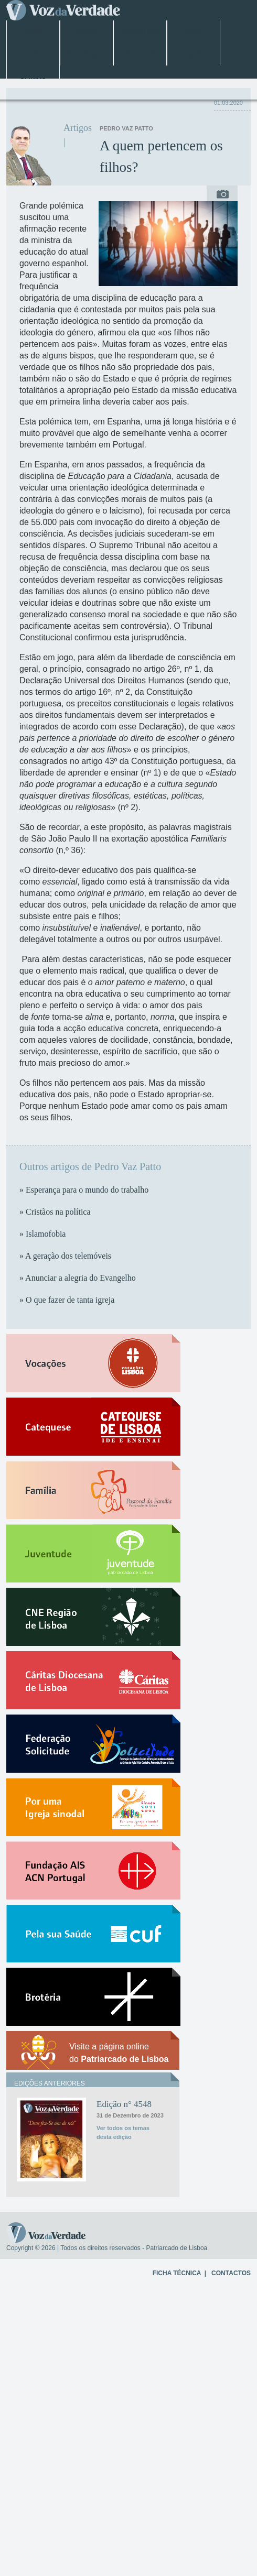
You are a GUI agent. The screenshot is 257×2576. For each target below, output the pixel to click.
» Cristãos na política (55, 1211)
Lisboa (86, 32)
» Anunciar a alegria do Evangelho (77, 1277)
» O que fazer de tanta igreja (66, 1299)
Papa (193, 32)
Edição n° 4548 (124, 2104)
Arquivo (193, 54)
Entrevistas (86, 54)
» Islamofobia (42, 1233)
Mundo (33, 54)
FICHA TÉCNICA (177, 2273)
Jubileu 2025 (140, 32)
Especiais (140, 54)
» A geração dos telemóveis (65, 1255)
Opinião (33, 77)
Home (33, 32)
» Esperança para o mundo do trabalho (83, 1189)
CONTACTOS (231, 2273)
